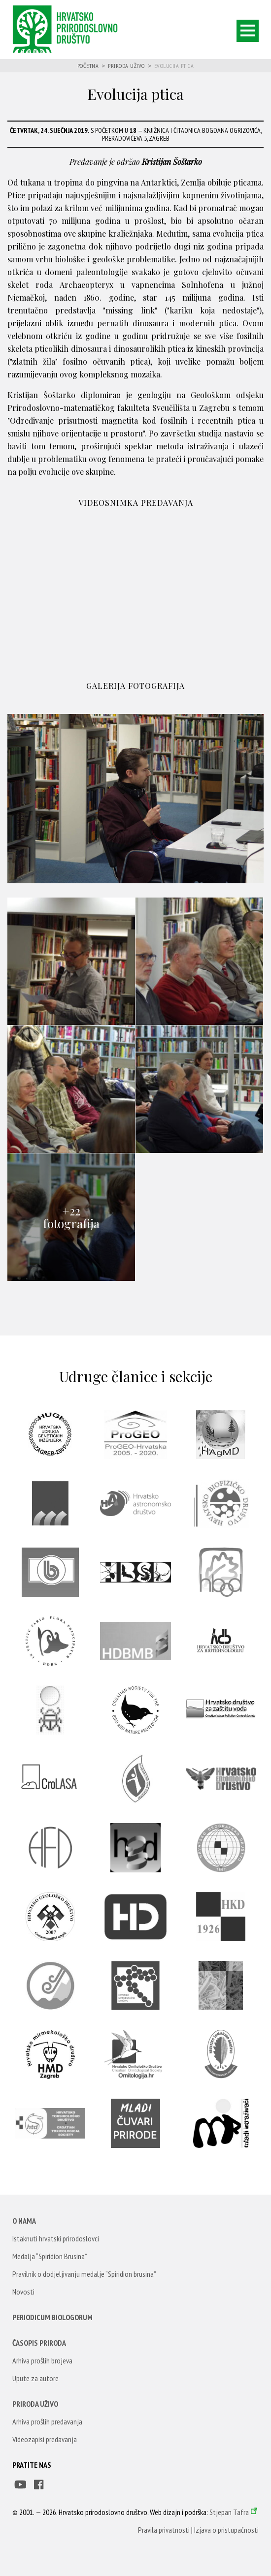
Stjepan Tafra (229, 2512)
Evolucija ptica (174, 65)
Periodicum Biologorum (52, 2317)
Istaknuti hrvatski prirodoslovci (55, 2238)
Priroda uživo (126, 65)
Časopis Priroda (39, 2343)
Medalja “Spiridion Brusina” (49, 2256)
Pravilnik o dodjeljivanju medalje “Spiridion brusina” (84, 2274)
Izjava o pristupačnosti (226, 2530)
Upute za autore (35, 2378)
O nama (24, 2221)
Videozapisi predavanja (44, 2439)
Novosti (23, 2292)
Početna (88, 65)
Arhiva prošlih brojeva (42, 2360)
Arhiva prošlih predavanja (47, 2421)
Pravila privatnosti (164, 2530)
